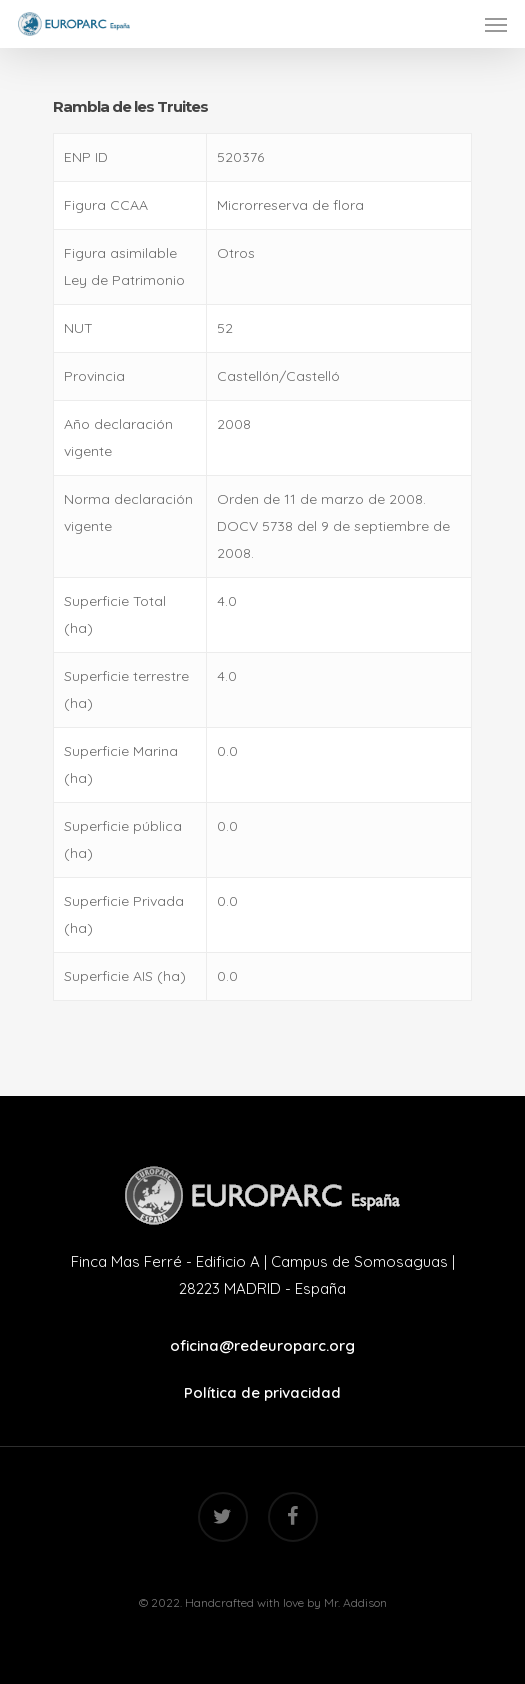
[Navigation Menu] (496, 24)
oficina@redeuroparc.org (262, 1345)
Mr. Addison (355, 1602)
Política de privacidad (262, 1392)
